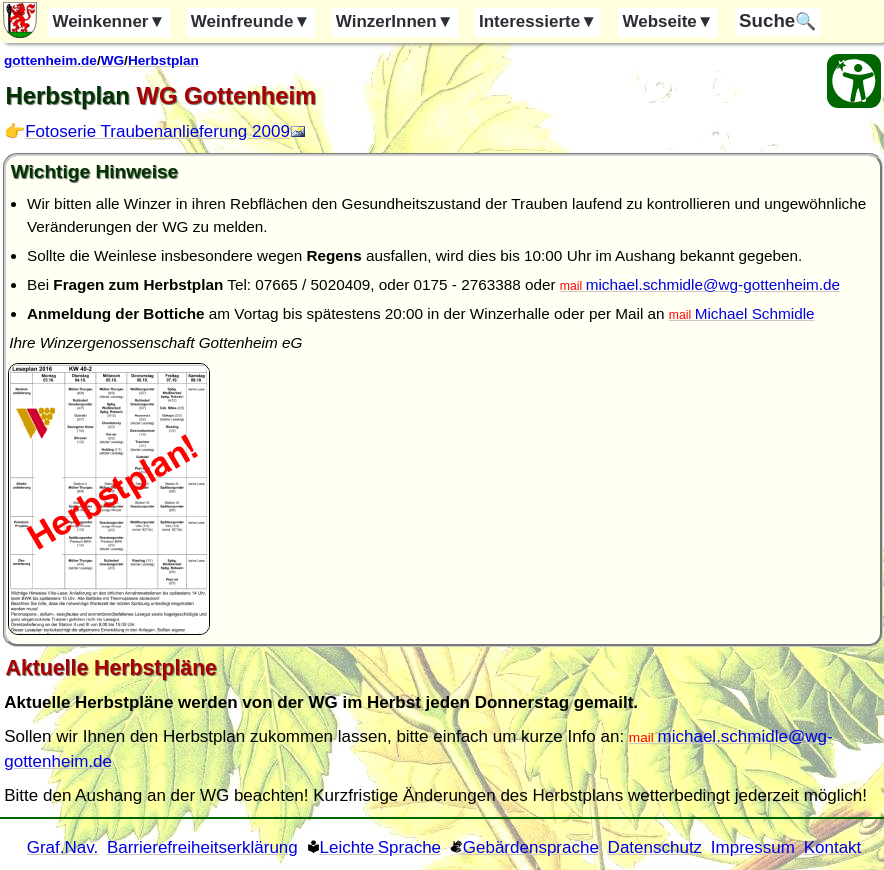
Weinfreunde (250, 21)
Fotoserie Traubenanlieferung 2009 (157, 131)
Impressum (753, 847)
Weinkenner (108, 21)
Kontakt (833, 847)
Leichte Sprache (381, 847)
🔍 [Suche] (777, 20)
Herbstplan (163, 60)
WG (112, 60)
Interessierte (538, 21)
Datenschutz (655, 847)
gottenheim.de (50, 60)
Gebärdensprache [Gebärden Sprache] (531, 847)
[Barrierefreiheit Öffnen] (854, 81)
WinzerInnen (395, 21)
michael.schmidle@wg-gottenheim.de (713, 284)
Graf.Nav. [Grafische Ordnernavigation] (62, 847)
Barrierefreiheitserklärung (202, 847)
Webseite (667, 21)
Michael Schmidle (755, 313)
